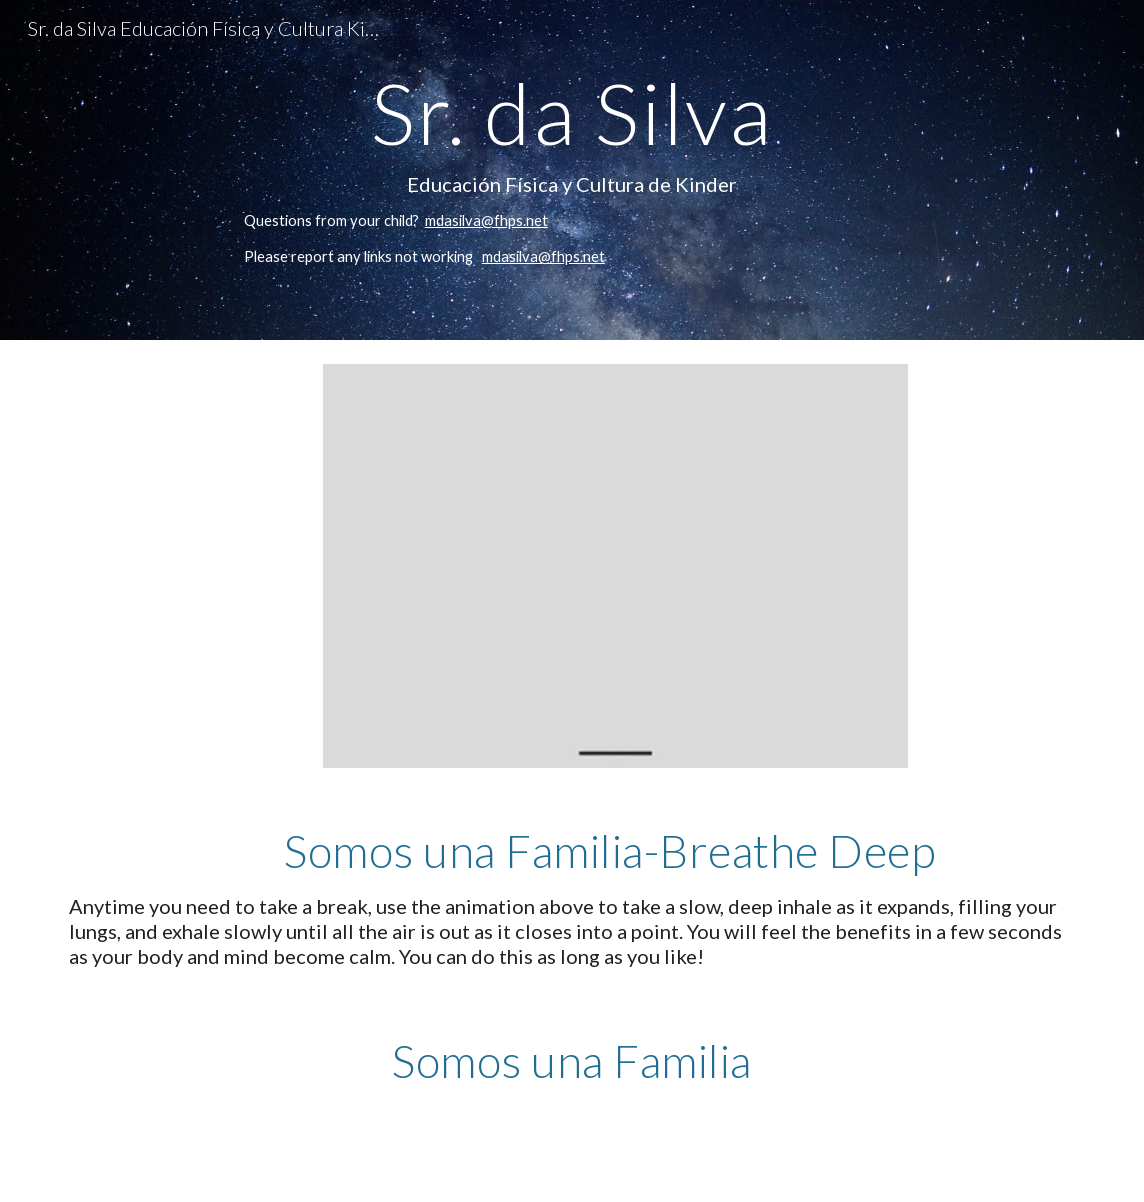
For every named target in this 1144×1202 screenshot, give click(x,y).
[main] (572, 169)
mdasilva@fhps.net (486, 220)
